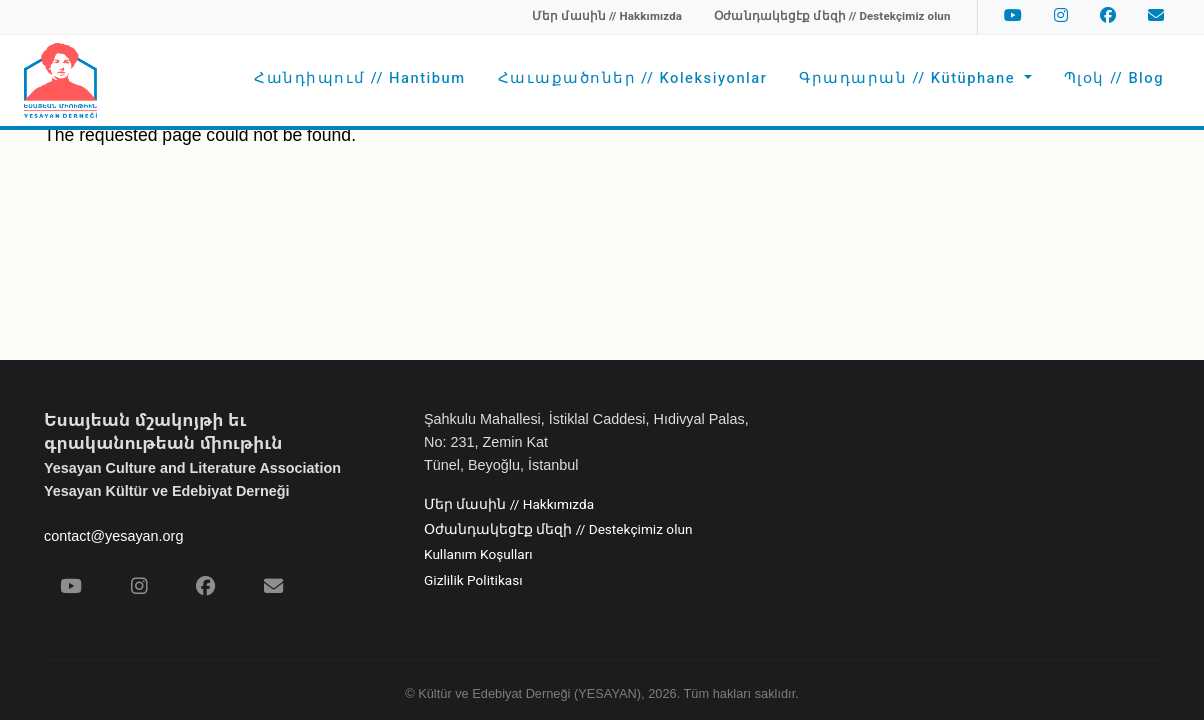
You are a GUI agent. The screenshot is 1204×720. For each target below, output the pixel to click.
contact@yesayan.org (113, 536)
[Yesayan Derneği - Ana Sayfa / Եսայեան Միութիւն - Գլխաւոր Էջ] (60, 80)
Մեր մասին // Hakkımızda (509, 505)
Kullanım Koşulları (478, 555)
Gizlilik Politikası (473, 581)
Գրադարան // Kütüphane (909, 78)
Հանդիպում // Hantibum (359, 78)
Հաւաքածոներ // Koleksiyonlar (633, 78)
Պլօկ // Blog (1114, 78)
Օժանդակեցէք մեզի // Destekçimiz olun (558, 530)
